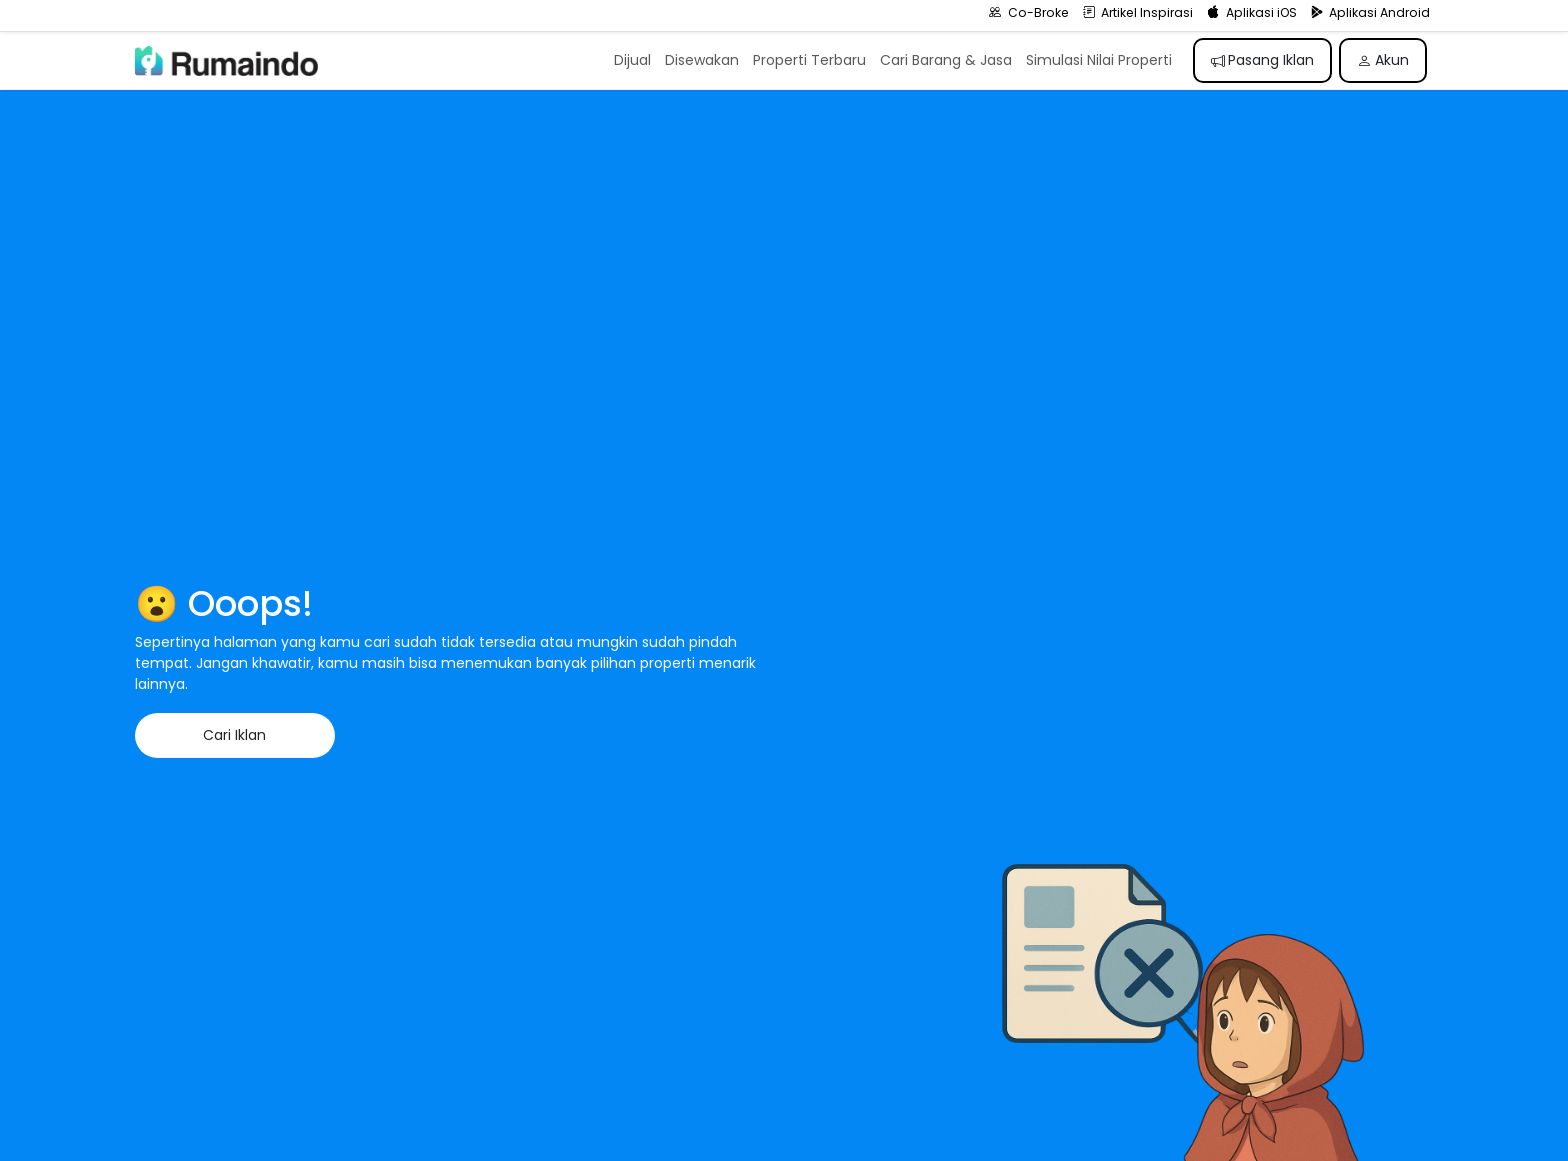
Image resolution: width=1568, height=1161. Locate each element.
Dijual (632, 60)
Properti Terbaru (809, 60)
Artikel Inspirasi (1138, 12)
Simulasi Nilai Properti (1099, 60)
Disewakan (702, 60)
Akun (1383, 60)
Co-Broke (1029, 12)
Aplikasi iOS (1252, 12)
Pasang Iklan (1263, 60)
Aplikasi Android (1371, 12)
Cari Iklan (234, 735)
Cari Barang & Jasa (946, 60)
